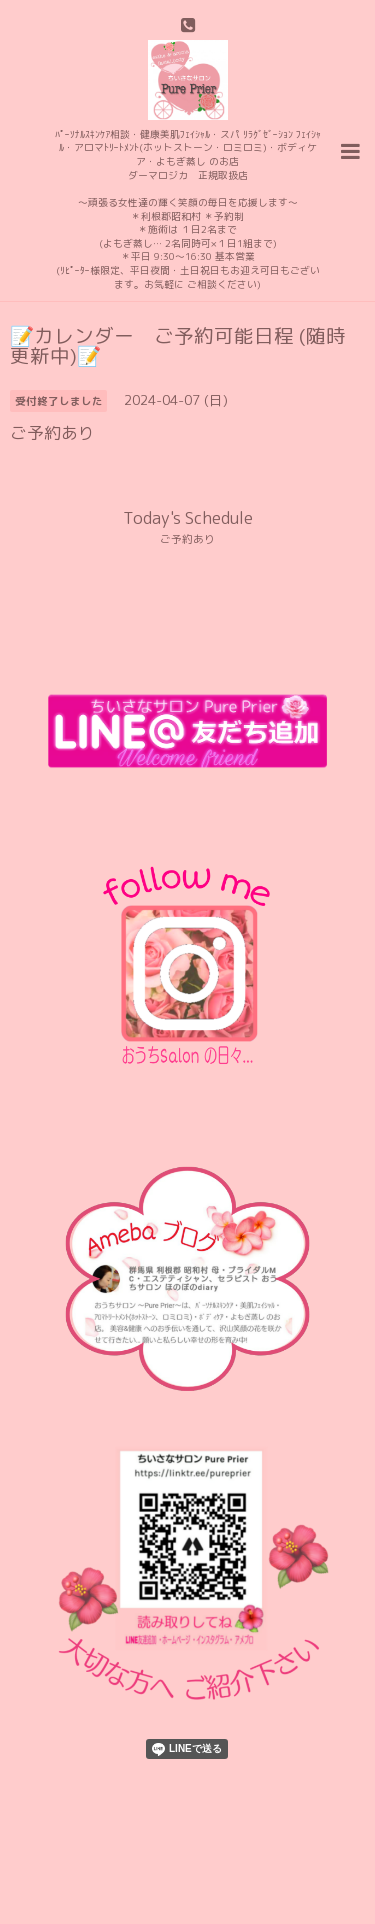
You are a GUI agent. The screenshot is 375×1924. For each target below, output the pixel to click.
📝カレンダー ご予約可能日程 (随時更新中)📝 (178, 345)
